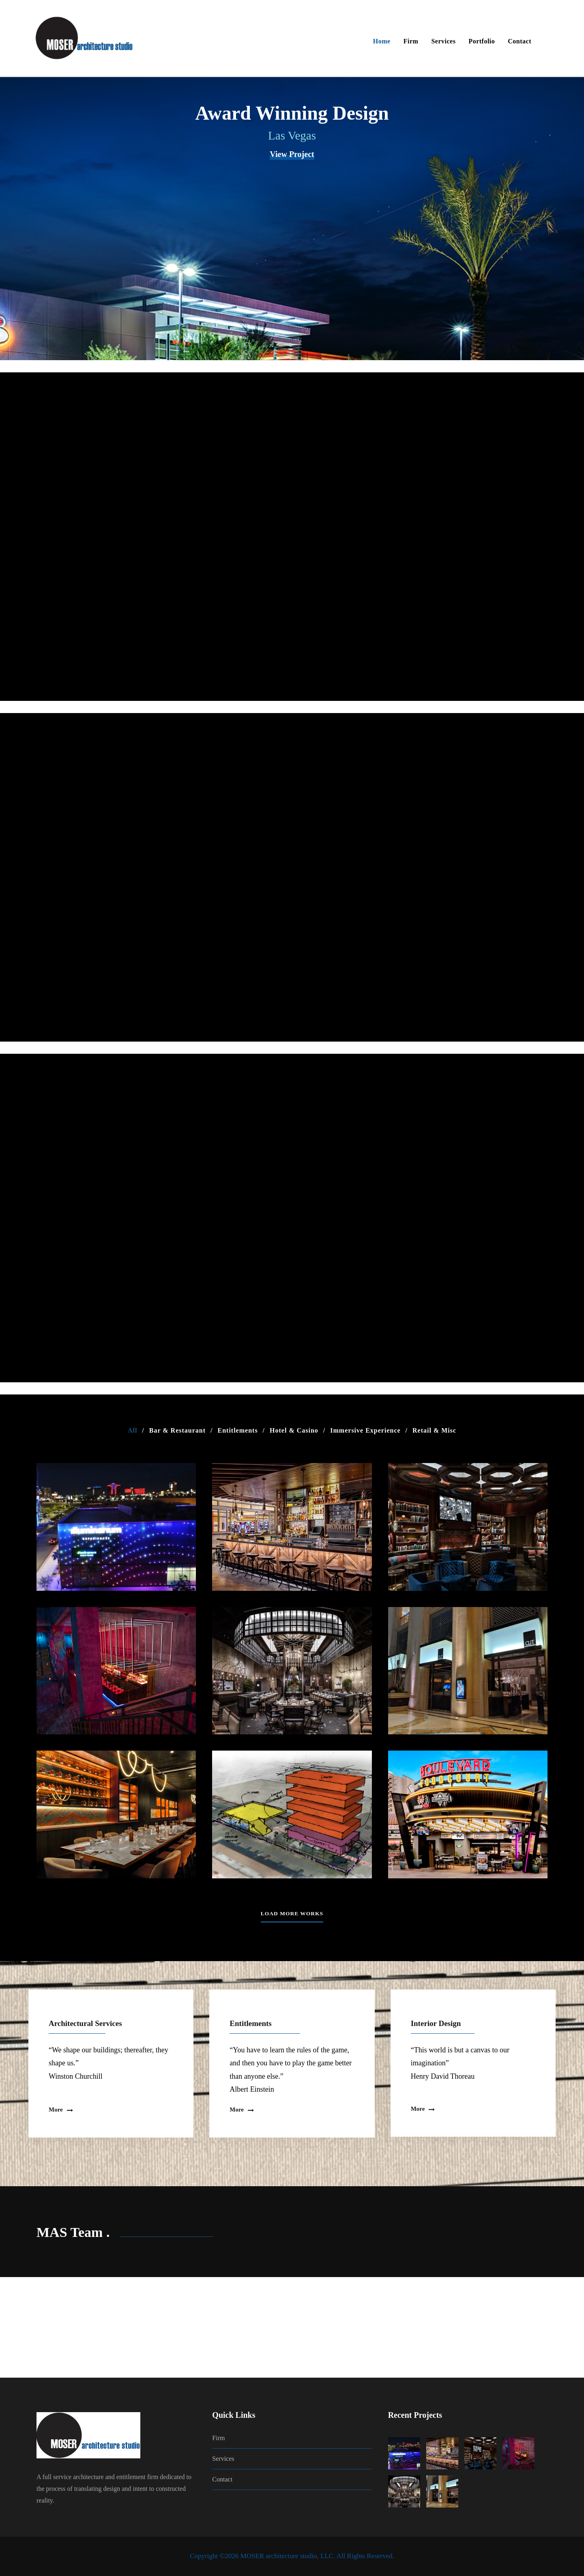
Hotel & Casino (294, 1430)
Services (443, 41)
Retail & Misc (434, 1430)
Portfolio (481, 41)
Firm (411, 41)
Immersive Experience (365, 1430)
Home (382, 41)
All (132, 1430)
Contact (519, 41)
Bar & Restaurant (177, 1430)
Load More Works (292, 1913)
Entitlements (238, 1430)
